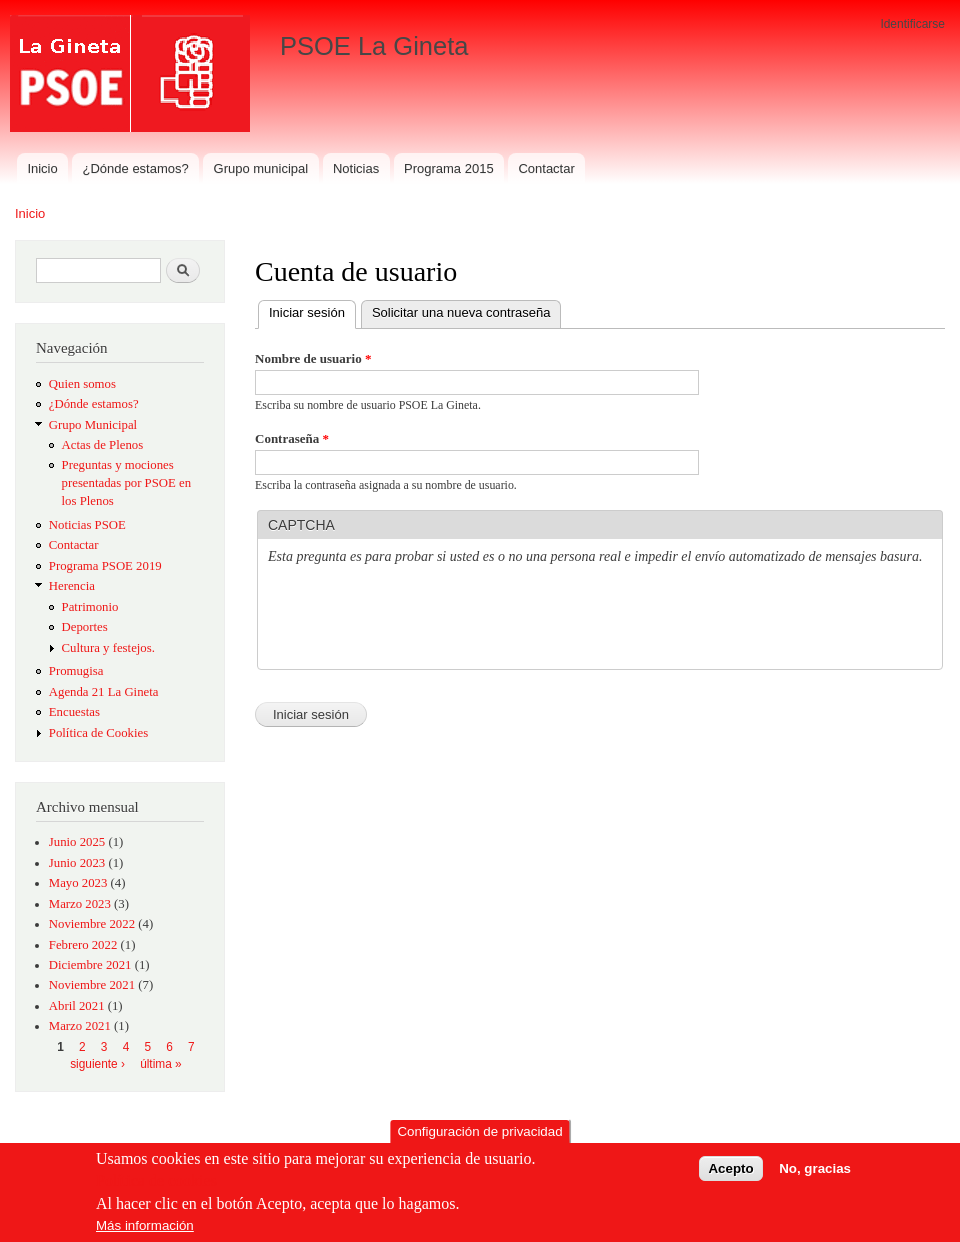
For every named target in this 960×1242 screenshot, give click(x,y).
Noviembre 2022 (92, 924)
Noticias (356, 168)
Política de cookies (156, 1182)
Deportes (85, 627)
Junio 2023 (77, 863)
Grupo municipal (261, 168)
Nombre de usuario (313, 358)
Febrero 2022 (83, 945)
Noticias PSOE (87, 525)
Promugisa (76, 671)
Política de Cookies (98, 733)
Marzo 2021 (80, 1026)
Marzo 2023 (80, 904)
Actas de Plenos (103, 445)
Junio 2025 (77, 842)
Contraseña (292, 438)
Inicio (42, 168)
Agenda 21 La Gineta (104, 692)
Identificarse (912, 24)
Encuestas (74, 712)
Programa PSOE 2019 (105, 566)
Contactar (546, 168)
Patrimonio (90, 607)
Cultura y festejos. (108, 648)
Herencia (72, 586)
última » (161, 1064)
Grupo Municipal (93, 425)
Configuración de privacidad (479, 1132)
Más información (145, 1226)
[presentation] (420, 620)
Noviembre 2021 (92, 985)
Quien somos (82, 384)
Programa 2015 (449, 168)
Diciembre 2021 (90, 965)
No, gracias (815, 1170)
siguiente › (97, 1064)
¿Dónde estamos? (136, 168)
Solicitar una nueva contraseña (461, 312)
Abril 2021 (77, 1006)
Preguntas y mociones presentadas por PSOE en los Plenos (127, 483)
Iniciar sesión (312, 310)
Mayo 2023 (78, 883)
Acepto (730, 1170)
